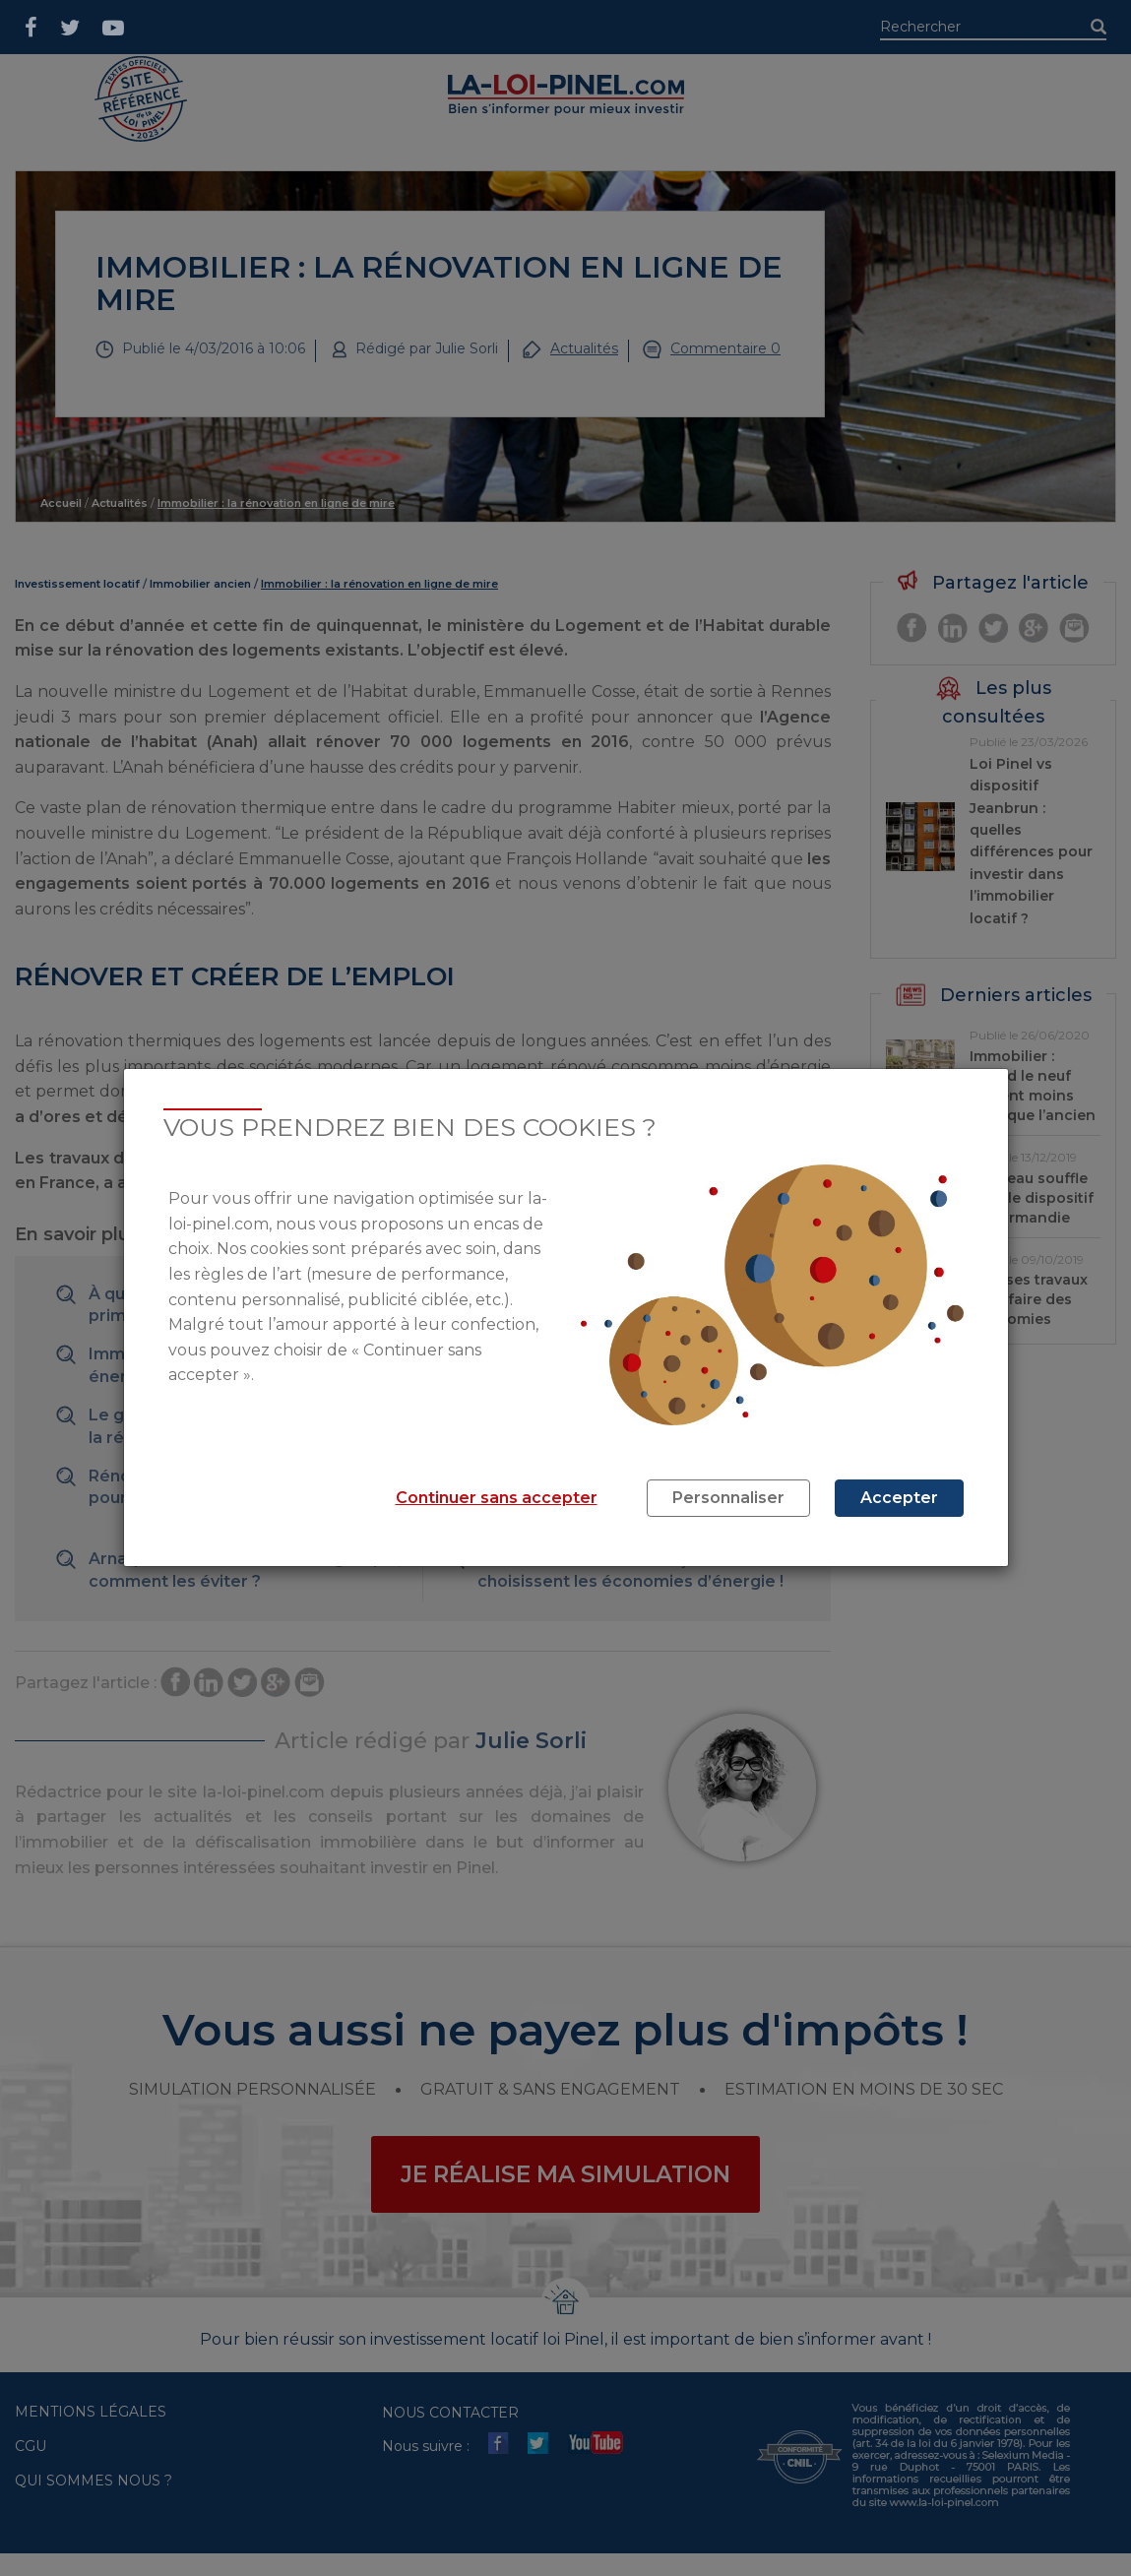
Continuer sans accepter (496, 1497)
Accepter (899, 1497)
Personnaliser (728, 1497)
